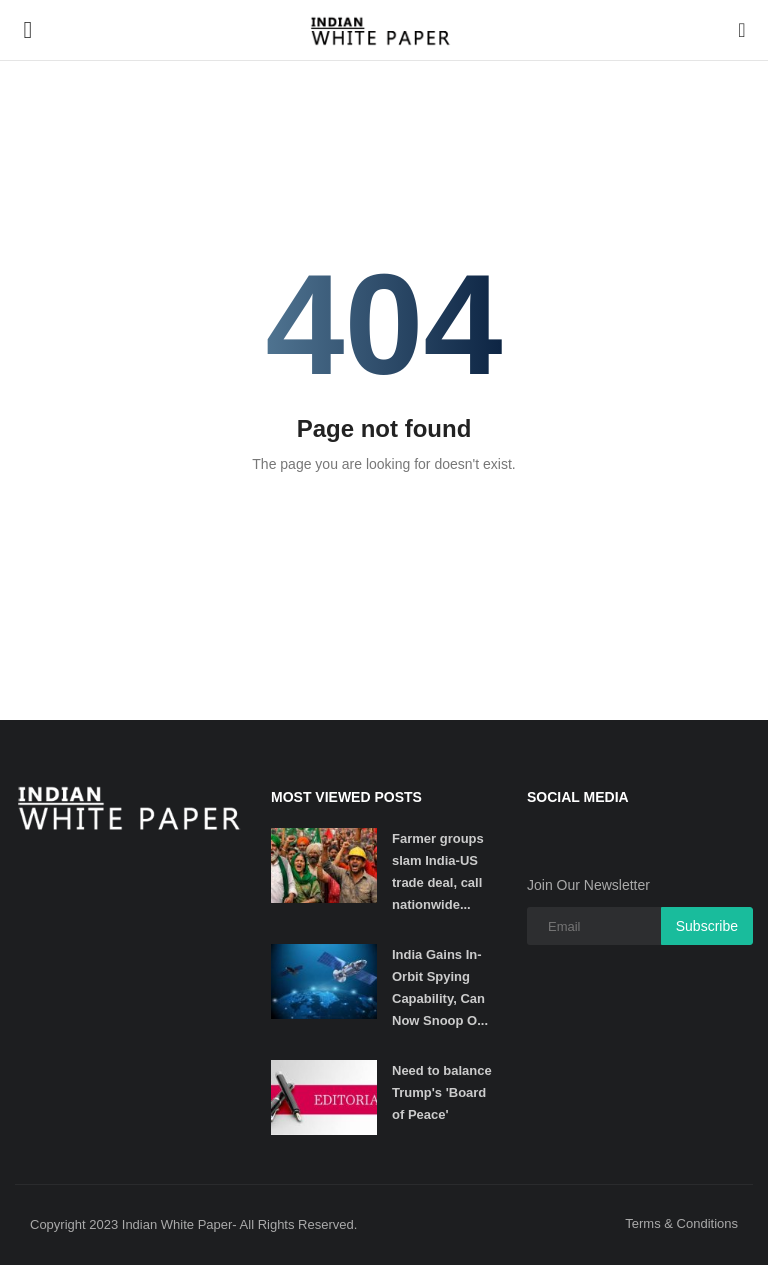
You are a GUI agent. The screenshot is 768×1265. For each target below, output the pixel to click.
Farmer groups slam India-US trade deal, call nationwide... (438, 871)
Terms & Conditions (681, 1223)
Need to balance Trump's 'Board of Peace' (442, 1092)
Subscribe (707, 926)
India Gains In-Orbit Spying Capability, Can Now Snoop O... (440, 987)
